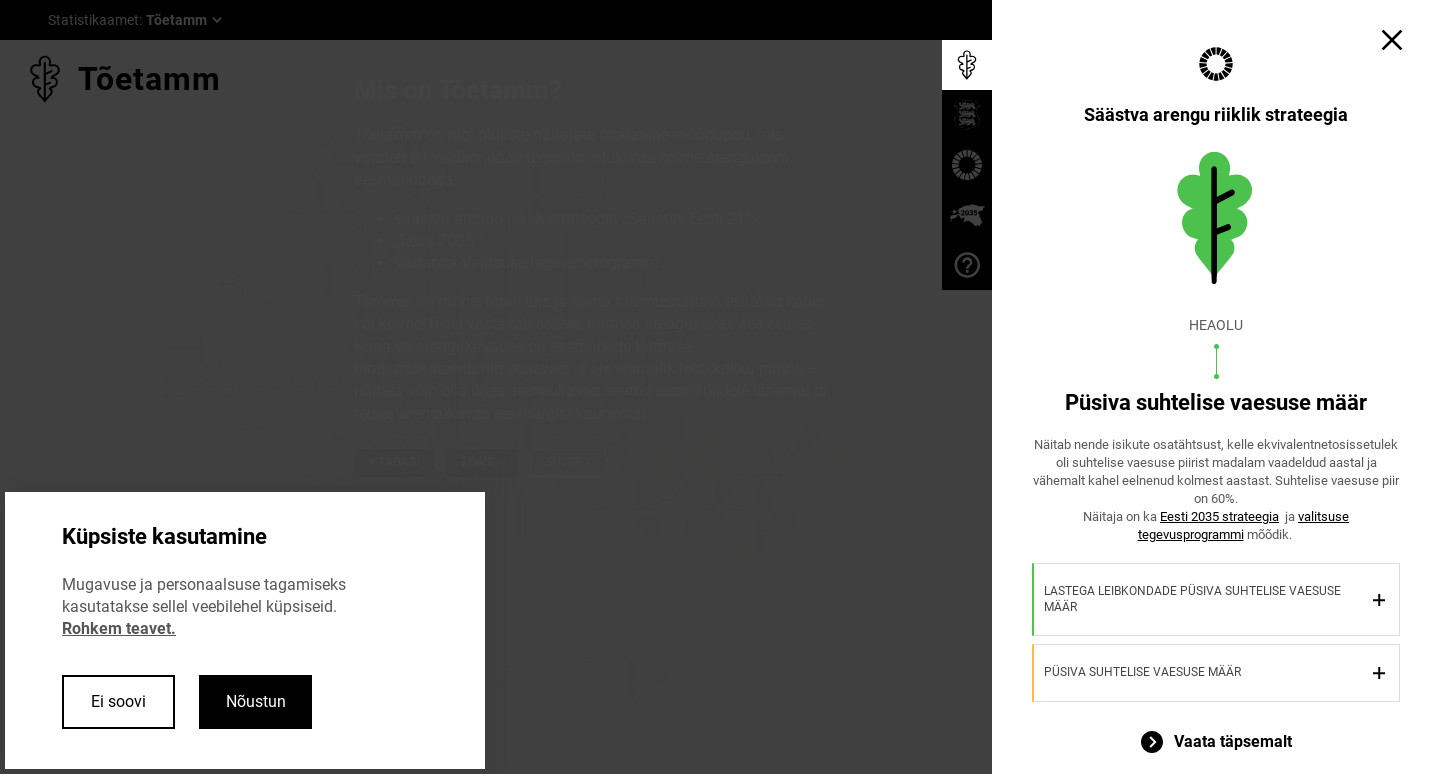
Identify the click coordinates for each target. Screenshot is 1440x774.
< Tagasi (394, 462)
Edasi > (482, 462)
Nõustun (256, 701)
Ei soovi (118, 701)
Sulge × (568, 462)
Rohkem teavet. (119, 628)
